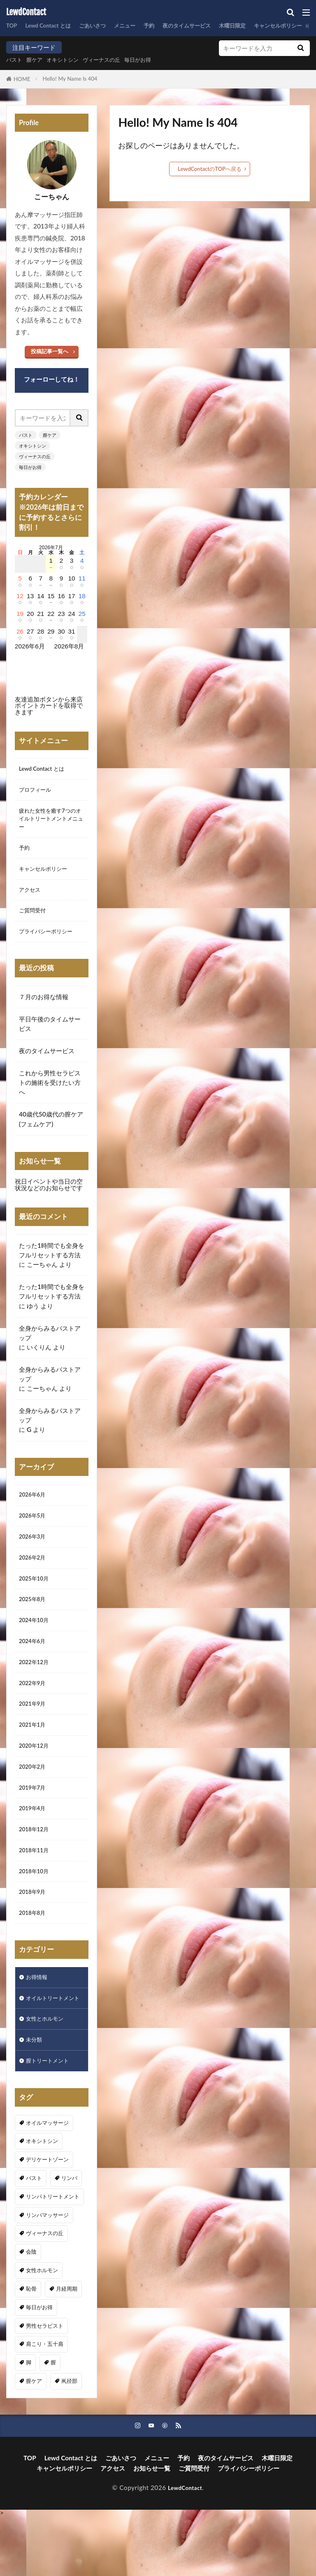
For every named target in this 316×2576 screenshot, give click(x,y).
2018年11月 (36, 1887)
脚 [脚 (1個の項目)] (28, 2420)
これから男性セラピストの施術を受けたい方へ (50, 1096)
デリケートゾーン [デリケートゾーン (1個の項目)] (47, 2218)
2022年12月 (36, 1687)
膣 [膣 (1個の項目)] (53, 2420)
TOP (12, 25)
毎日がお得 (155, 59)
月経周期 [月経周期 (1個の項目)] (66, 2347)
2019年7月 (34, 1821)
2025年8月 (34, 1620)
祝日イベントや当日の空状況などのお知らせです (49, 1198)
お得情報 (38, 2020)
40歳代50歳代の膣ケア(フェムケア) (51, 1132)
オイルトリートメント (50, 2047)
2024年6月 (34, 1665)
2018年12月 (36, 1865)
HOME (22, 79)
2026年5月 (34, 1531)
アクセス (31, 900)
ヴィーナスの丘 (114, 59)
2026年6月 (34, 1509)
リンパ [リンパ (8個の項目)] (69, 2236)
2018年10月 (36, 1910)
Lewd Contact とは (53, 25)
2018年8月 (34, 1954)
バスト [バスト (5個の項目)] (34, 2236)
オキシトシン (69, 59)
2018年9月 (34, 1932)
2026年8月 (69, 646)
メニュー (139, 25)
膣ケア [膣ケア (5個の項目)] (34, 2439)
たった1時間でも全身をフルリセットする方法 (51, 1263)
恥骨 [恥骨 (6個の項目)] (31, 2347)
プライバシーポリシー (50, 944)
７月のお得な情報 (43, 1010)
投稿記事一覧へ (49, 351)
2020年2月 (34, 1798)
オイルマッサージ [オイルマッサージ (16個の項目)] (47, 2181)
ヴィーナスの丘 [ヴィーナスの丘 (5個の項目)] (44, 2292)
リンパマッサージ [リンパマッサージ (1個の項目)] (47, 2273)
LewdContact (26, 12)
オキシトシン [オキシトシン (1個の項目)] (42, 2199)
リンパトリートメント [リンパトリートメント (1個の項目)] (52, 2255)
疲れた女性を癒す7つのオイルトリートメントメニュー (51, 823)
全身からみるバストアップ (50, 1346)
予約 (166, 25)
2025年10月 (36, 1598)
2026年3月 (34, 1553)
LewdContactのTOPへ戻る (210, 169)
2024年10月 (36, 1642)
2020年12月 (36, 1776)
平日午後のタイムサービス (50, 1037)
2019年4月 (34, 1843)
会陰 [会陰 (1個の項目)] (31, 2310)
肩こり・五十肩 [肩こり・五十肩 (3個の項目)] (44, 2402)
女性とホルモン (47, 2074)
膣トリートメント (50, 2118)
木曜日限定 (259, 25)
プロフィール (37, 791)
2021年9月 (34, 1732)
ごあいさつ (103, 25)
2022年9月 (34, 1709)
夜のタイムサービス (208, 25)
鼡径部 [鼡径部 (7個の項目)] (69, 2439)
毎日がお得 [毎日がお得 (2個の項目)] (39, 2365)
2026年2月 (34, 1576)
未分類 (35, 2096)
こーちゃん (42, 1278)
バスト (15, 59)
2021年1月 (34, 1754)
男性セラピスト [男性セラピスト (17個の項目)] (44, 2384)
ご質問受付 (34, 922)
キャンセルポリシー (46, 877)
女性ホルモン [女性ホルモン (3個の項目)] (42, 2328)
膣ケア (38, 59)
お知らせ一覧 (151, 2528)
